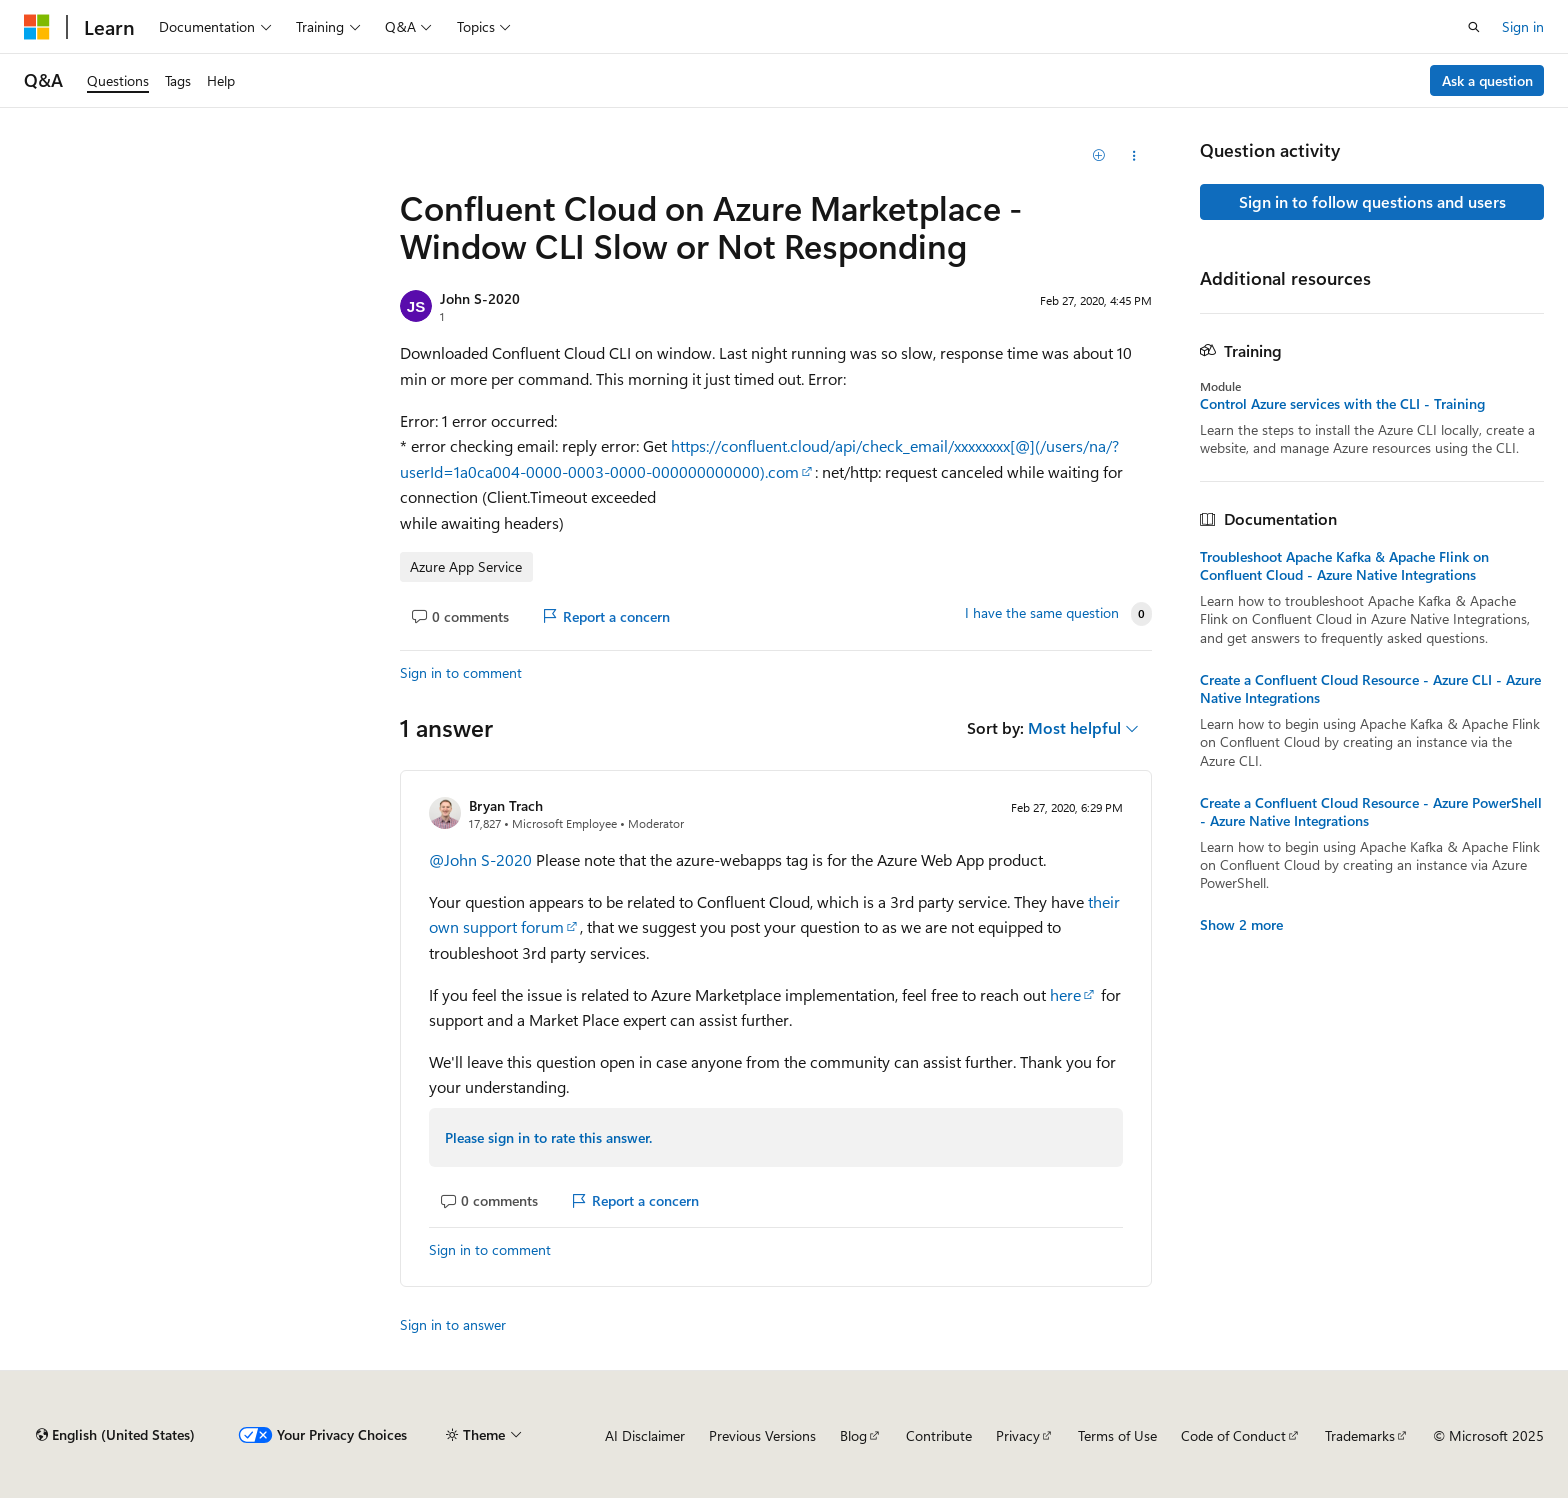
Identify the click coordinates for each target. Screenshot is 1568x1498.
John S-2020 (480, 298)
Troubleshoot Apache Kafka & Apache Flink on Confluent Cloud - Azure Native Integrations (1344, 566)
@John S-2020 (482, 859)
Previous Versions (762, 1435)
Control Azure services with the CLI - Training (1342, 404)
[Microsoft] (37, 27)
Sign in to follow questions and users (1372, 201)
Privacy (1018, 1435)
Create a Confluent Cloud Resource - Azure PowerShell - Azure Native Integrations (1371, 812)
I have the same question (1042, 613)
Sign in (1523, 26)
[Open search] (1474, 27)
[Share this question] (1134, 156)
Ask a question (1487, 80)
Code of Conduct (1233, 1435)
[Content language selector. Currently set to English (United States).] (115, 1435)
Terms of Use (1117, 1435)
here (1065, 994)
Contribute (939, 1435)
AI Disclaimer (645, 1435)
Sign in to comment (461, 672)
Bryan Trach (506, 805)
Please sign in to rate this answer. (548, 1137)
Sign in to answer (453, 1324)
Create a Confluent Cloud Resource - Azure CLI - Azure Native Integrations (1370, 689)
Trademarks (1360, 1435)
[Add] (1099, 156)
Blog (853, 1435)
